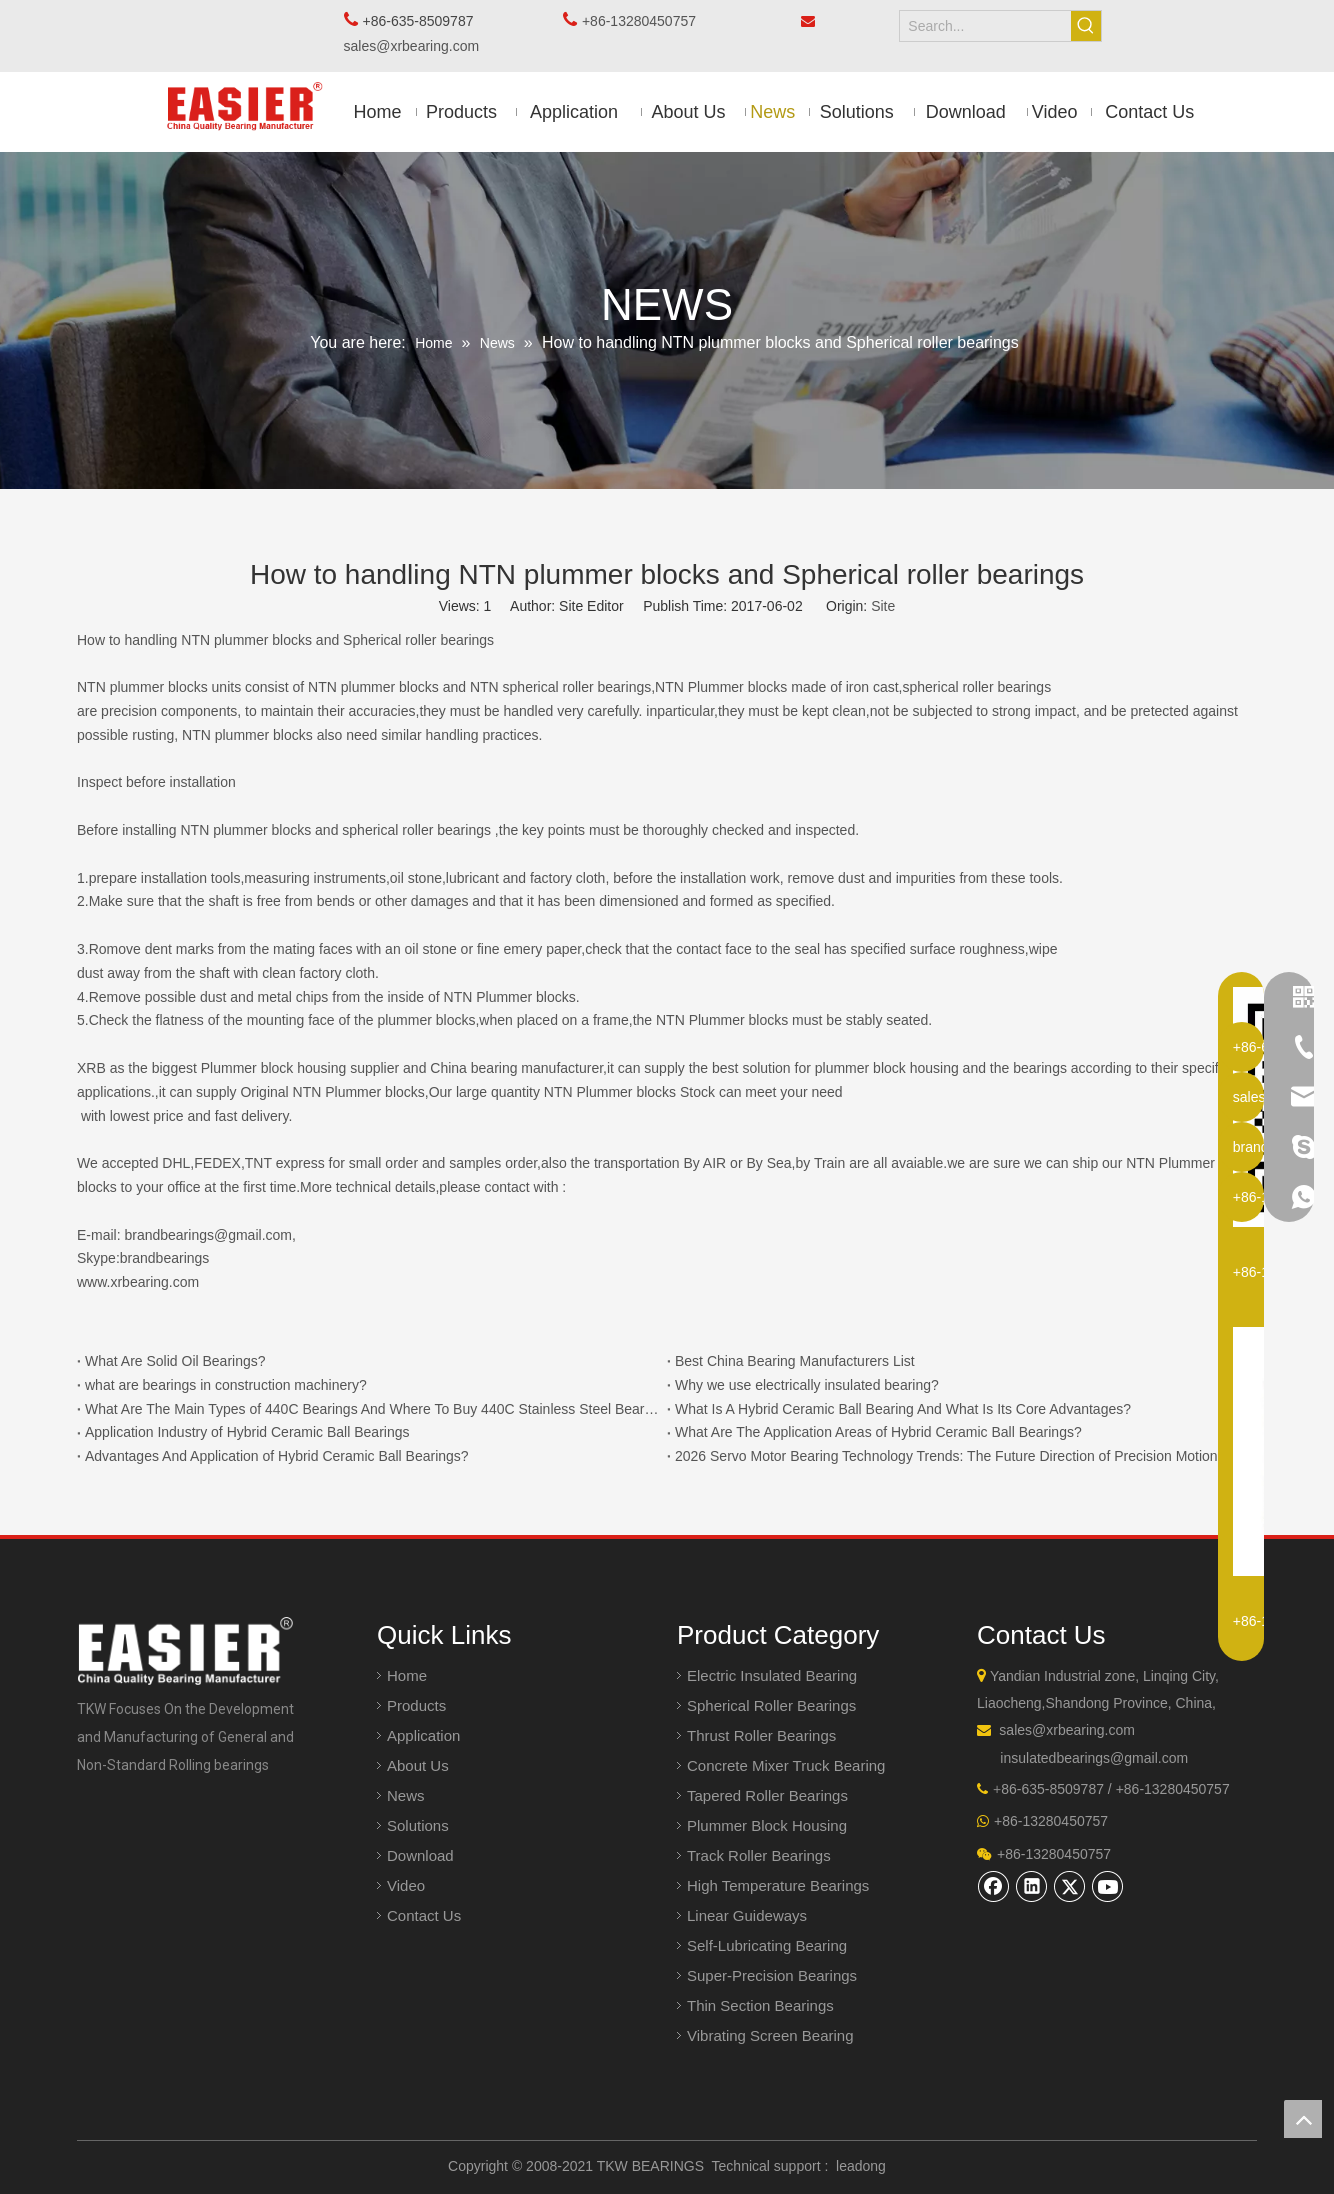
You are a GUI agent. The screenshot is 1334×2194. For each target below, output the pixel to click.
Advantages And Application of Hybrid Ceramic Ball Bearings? (277, 1456)
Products (416, 1705)
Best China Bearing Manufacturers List (795, 1361)
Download (420, 1855)
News (406, 1795)
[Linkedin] (1032, 1886)
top (1303, 2119)
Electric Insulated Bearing (772, 1675)
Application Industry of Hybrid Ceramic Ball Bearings (247, 1432)
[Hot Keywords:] (1086, 26)
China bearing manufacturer (516, 1068)
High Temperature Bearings (778, 1885)
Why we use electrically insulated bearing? (807, 1385)
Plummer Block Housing (767, 1825)
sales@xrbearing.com (417, 46)
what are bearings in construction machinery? (226, 1385)
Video (406, 1885)
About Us (418, 1765)
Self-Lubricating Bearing (767, 1945)
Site (883, 606)
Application (423, 1735)
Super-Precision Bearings (772, 1975)
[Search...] (985, 26)
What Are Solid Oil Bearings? (175, 1361)
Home (407, 1675)
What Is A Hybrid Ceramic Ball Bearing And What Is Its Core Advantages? (903, 1409)
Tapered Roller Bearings (767, 1795)
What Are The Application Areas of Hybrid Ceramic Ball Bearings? (878, 1432)
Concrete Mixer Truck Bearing (786, 1765)
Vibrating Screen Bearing (770, 2035)
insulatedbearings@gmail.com (1094, 1758)
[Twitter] (1070, 1886)
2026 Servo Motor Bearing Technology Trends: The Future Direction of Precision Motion (946, 1456)
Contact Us (424, 1915)
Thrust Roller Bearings (761, 1735)
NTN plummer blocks (373, 687)
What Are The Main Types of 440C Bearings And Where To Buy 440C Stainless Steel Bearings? (372, 1409)
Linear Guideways (747, 1915)
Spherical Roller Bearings (771, 1705)
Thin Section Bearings (760, 2005)
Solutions (418, 1825)
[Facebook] (994, 1886)
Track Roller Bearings (759, 1855)
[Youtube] (1108, 1886)
